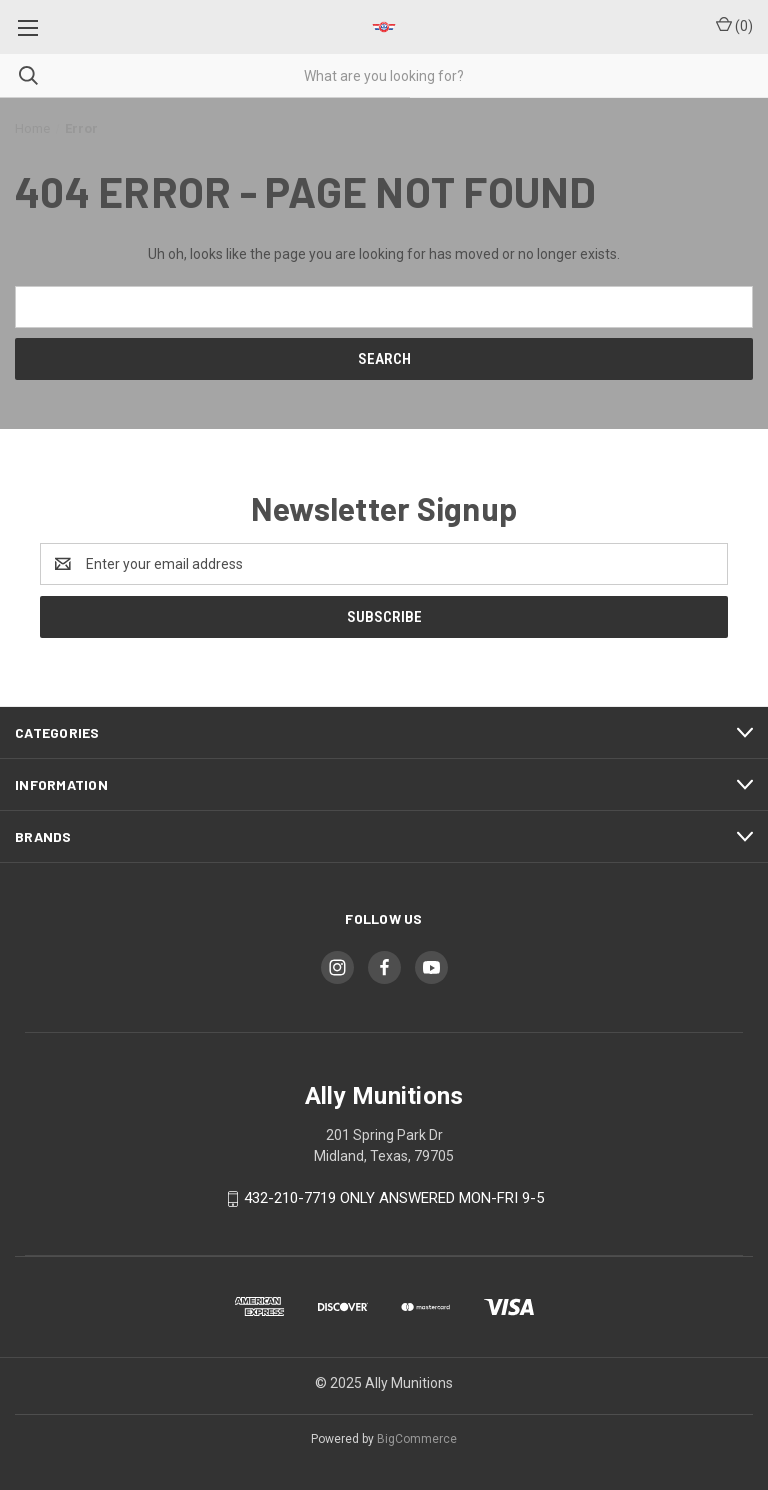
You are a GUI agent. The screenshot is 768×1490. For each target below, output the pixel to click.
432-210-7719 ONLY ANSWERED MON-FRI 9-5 (394, 1198)
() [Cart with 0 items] (734, 25)
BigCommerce (417, 1439)
